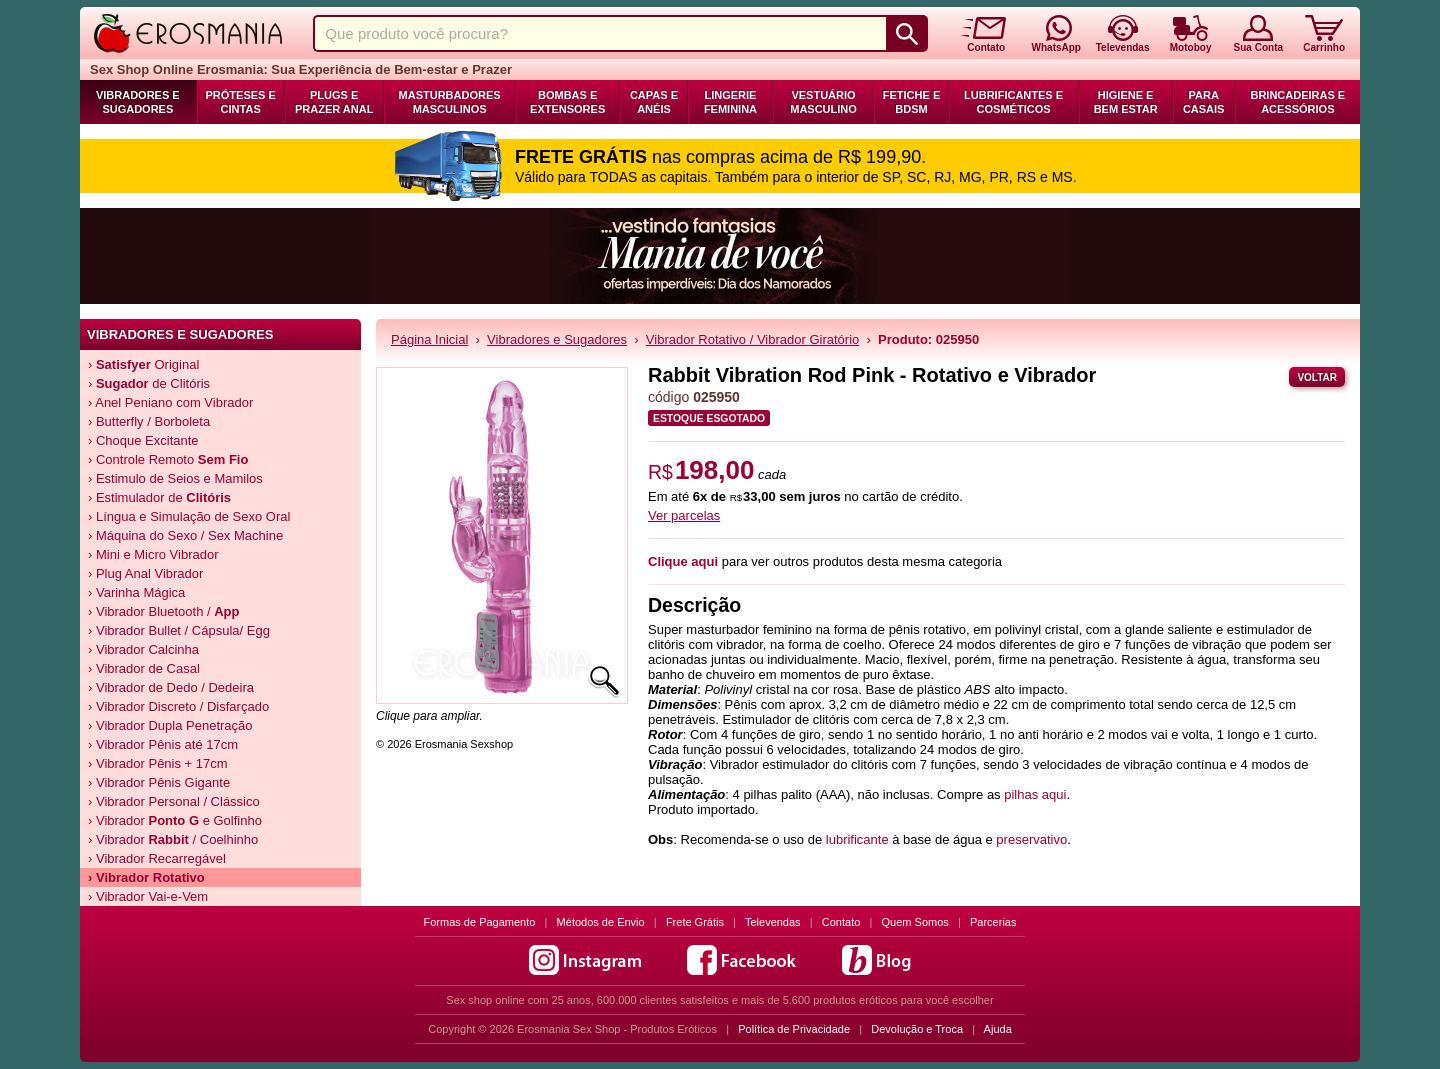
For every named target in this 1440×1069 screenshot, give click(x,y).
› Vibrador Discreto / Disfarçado (178, 706)
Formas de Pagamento (480, 922)
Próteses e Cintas (241, 102)
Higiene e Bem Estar (1126, 102)
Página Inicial (429, 339)
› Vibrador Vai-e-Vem (148, 896)
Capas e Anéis (654, 102)
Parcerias (993, 922)
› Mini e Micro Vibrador (153, 554)
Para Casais (1204, 102)
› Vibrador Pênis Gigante (159, 782)
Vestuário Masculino (823, 102)
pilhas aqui (1035, 794)
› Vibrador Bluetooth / (164, 611)
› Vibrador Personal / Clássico (174, 801)
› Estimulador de (159, 497)
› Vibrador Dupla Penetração (170, 725)
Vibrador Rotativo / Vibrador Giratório (752, 339)
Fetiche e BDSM (911, 102)
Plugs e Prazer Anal (334, 102)
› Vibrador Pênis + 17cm (158, 763)
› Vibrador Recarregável (157, 858)
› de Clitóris (149, 383)
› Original (143, 364)
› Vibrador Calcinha (143, 649)
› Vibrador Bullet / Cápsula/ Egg (179, 630)
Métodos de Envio (601, 922)
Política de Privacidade (794, 1029)
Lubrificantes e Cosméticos (1013, 102)
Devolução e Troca (917, 1029)
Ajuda (998, 1029)
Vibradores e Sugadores (138, 102)
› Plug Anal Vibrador (145, 573)
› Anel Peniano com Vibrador (170, 402)
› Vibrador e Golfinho (175, 820)
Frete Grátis (695, 922)
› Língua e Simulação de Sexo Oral (189, 516)
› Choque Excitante (143, 440)
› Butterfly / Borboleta (149, 421)
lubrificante (857, 839)
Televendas (773, 922)
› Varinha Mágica (136, 592)
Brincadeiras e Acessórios (1297, 102)
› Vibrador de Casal (144, 668)
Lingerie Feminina (730, 102)
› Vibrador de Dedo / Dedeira (171, 687)
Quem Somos (915, 922)
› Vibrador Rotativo (146, 877)
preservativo (1031, 839)
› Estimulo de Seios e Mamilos (175, 478)
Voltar (1317, 377)
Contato (841, 922)
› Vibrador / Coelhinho (173, 839)
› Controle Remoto (168, 459)
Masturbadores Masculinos (450, 102)
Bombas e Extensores (567, 102)
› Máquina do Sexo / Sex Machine (185, 535)
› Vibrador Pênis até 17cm (163, 744)
